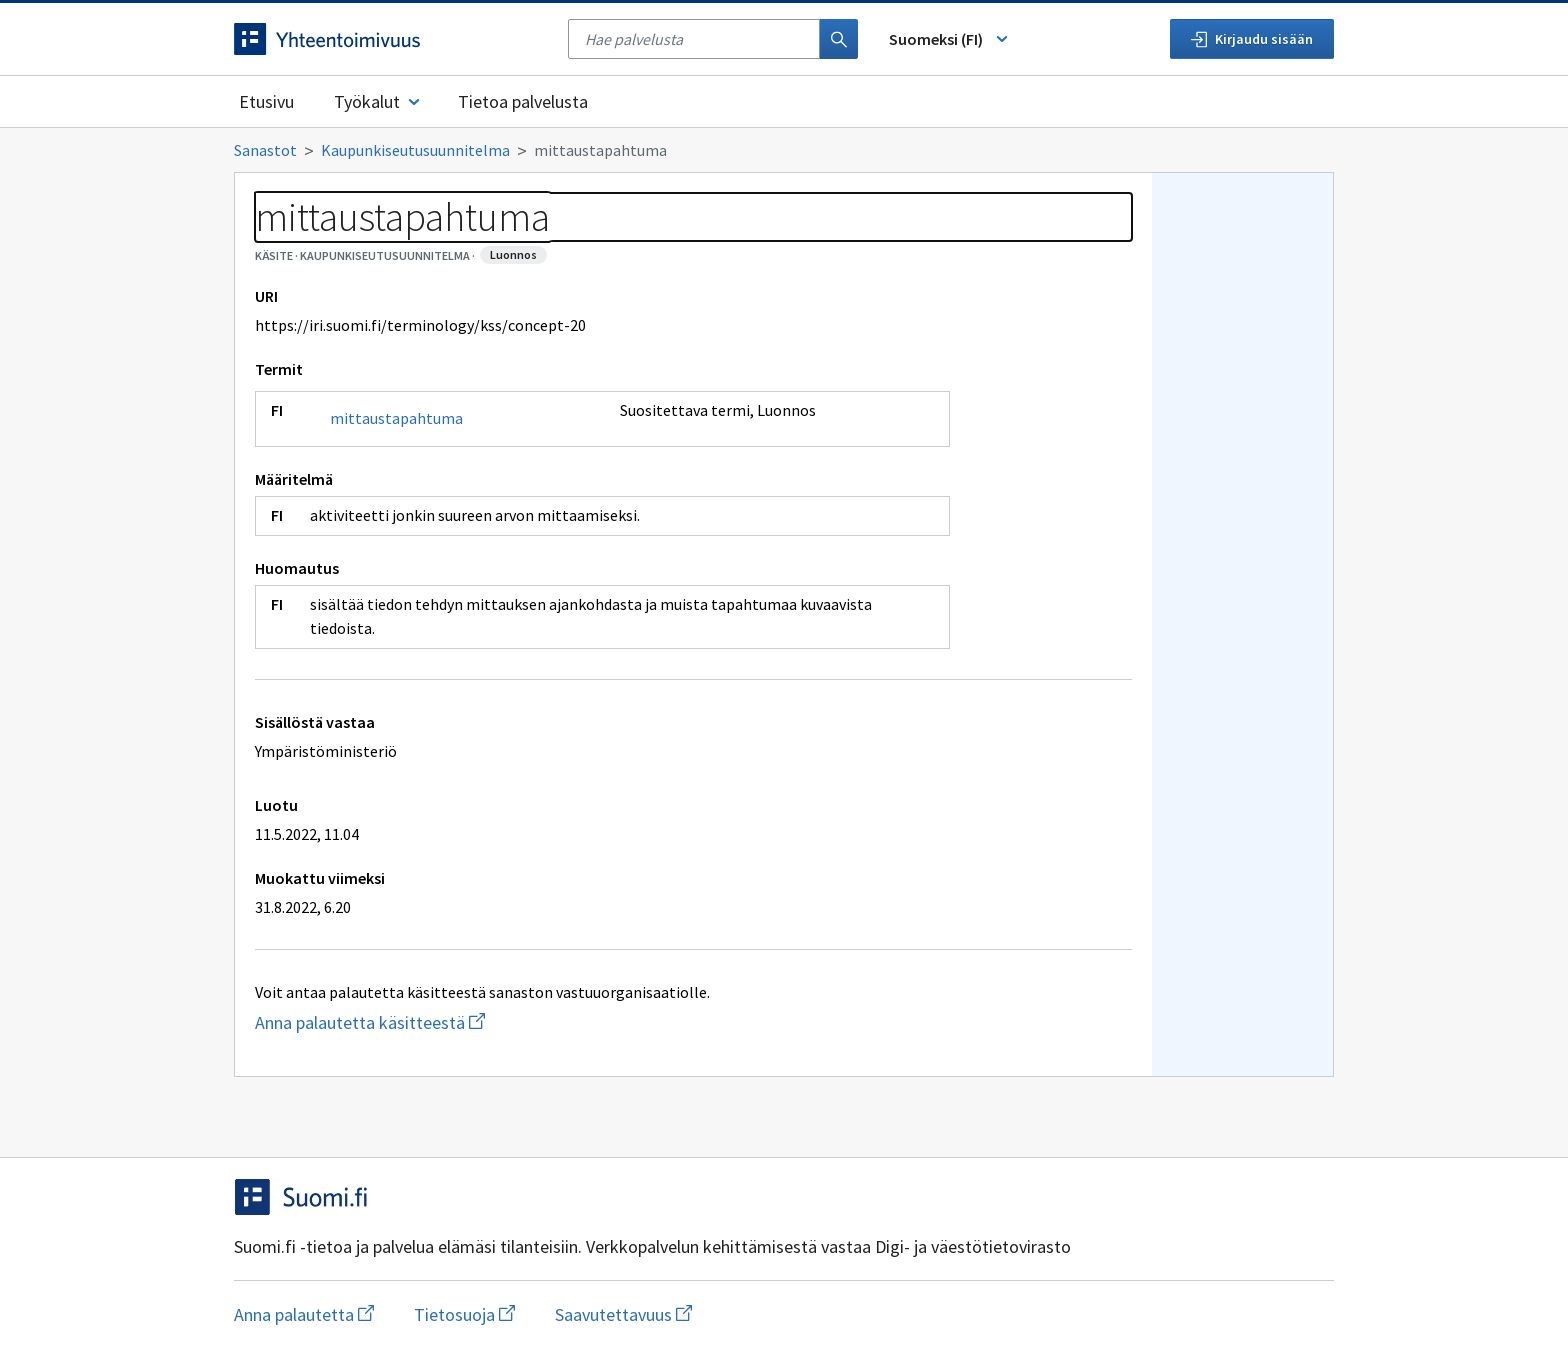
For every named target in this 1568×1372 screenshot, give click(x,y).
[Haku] (839, 39)
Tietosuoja (464, 1314)
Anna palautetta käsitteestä (464, 1022)
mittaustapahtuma (396, 418)
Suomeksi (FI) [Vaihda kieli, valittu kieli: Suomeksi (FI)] (950, 39)
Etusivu (266, 101)
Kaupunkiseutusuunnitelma (415, 150)
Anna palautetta (304, 1314)
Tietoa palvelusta (523, 101)
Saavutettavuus (623, 1314)
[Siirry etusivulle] (391, 39)
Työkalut (378, 101)
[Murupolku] (784, 150)
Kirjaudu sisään (1252, 39)
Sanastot (265, 150)
